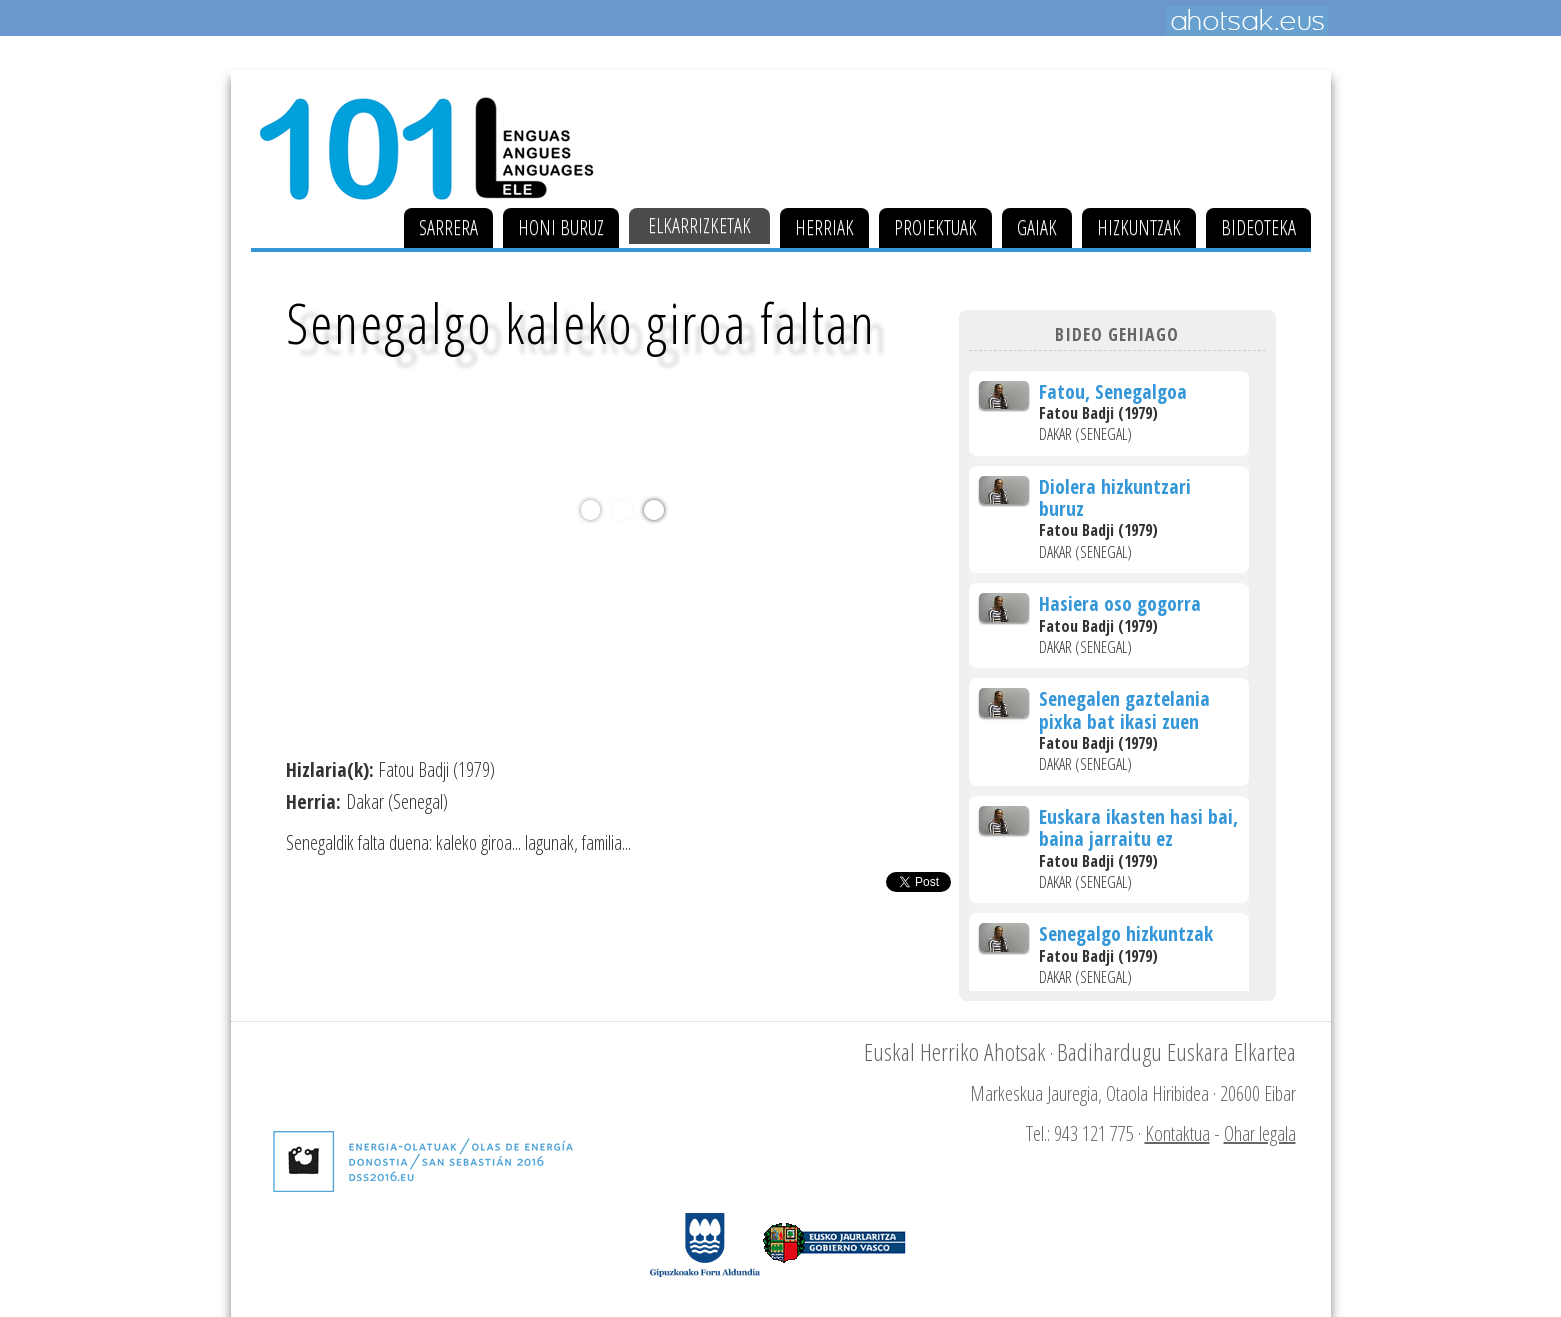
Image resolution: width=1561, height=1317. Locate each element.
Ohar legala (1260, 1133)
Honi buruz (561, 227)
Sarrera (448, 227)
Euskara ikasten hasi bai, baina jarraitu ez (1138, 827)
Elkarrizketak (699, 225)
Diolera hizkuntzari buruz (1115, 497)
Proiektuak (935, 227)
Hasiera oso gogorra (1120, 603)
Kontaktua (1177, 1133)
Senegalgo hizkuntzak (1126, 933)
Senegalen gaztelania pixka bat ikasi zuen (1124, 709)
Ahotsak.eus (1247, 21)
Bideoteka (1258, 227)
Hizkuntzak (1139, 227)
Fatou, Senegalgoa (1113, 391)
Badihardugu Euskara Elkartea (1176, 1051)
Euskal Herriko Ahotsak (955, 1051)
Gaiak (1037, 227)
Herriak (824, 227)
